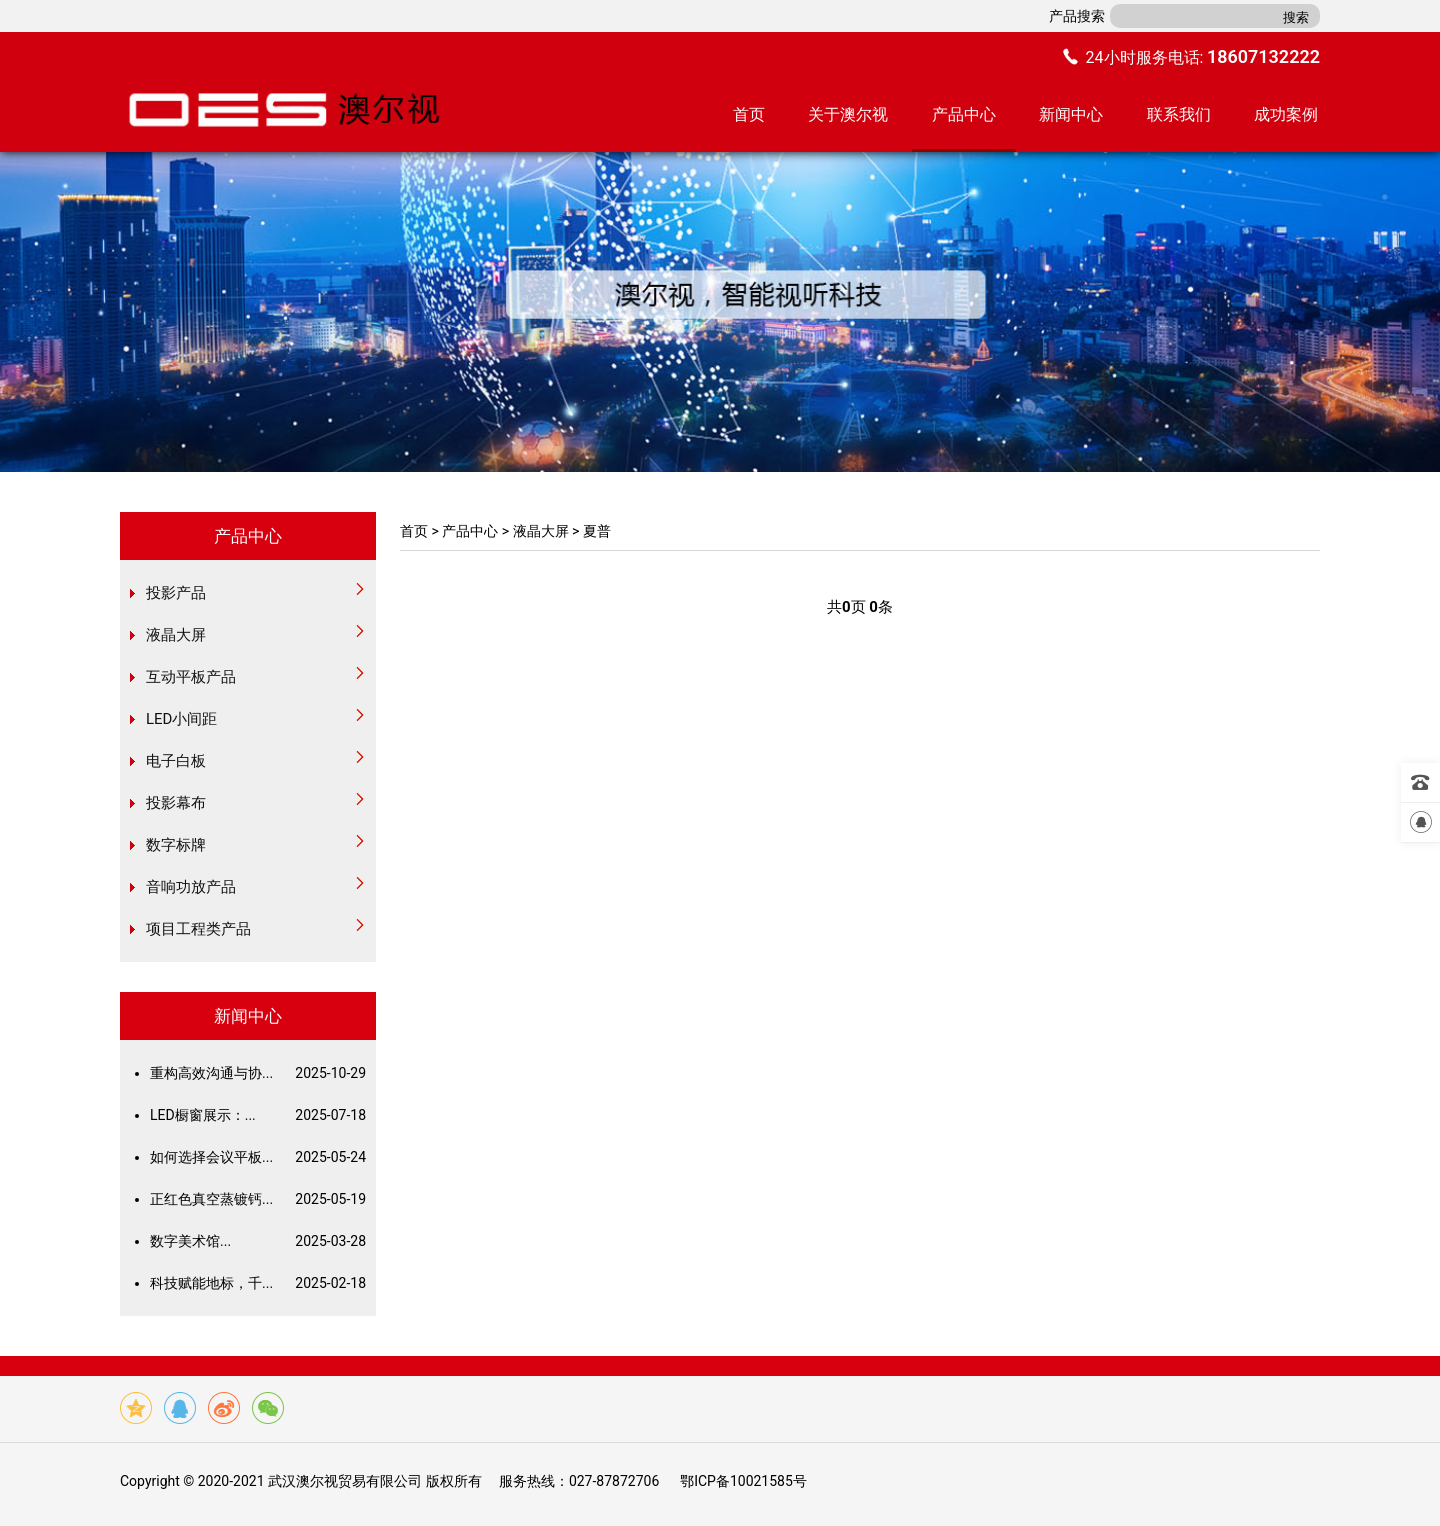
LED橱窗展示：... (258, 1115)
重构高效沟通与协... (258, 1073)
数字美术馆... (258, 1241)
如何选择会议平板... (258, 1157)
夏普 (597, 531)
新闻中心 (1071, 114)
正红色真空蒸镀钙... (258, 1199)
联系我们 (1179, 114)
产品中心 (964, 114)
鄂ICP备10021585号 (743, 1481)
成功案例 (1286, 114)
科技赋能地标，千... (258, 1283)
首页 (749, 114)
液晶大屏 (541, 531)
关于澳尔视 (848, 114)
